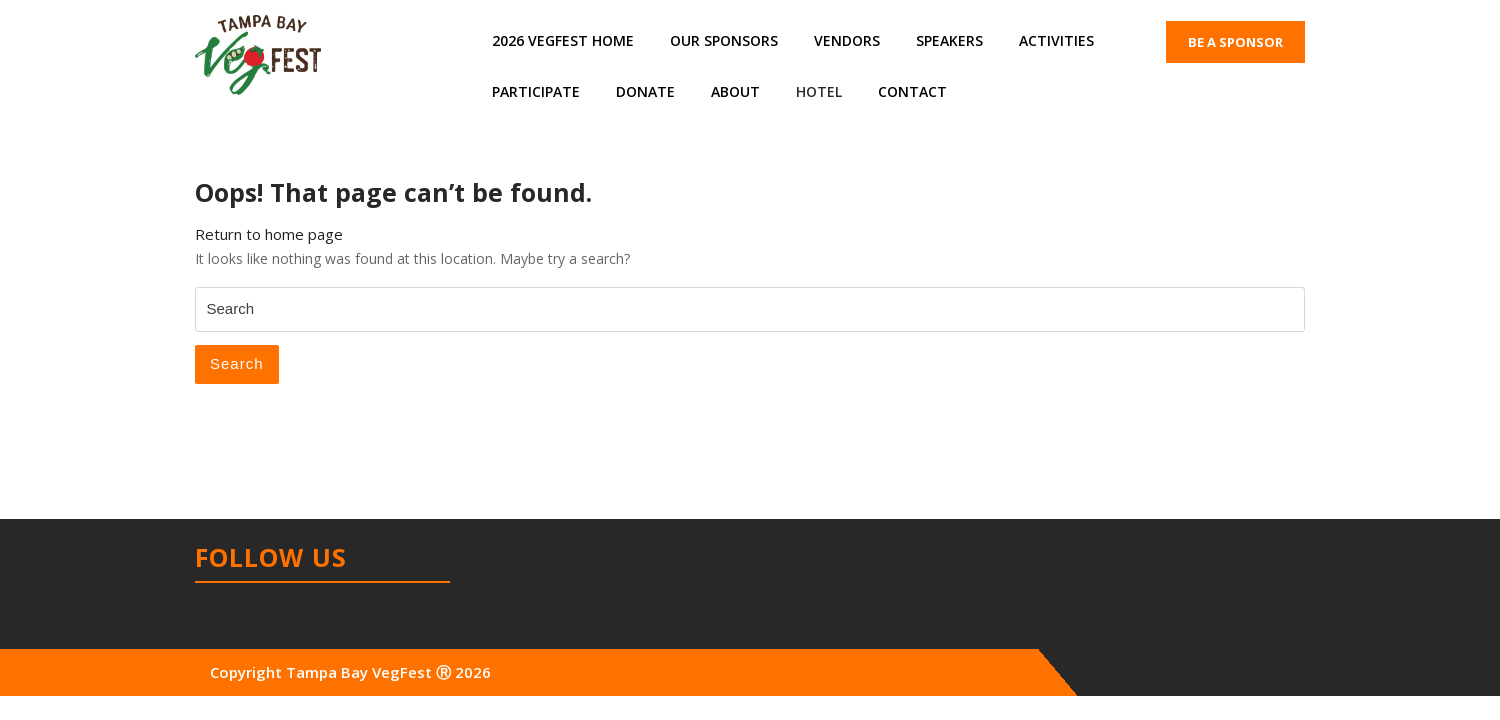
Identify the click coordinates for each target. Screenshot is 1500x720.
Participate (536, 91)
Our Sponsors (724, 40)
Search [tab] (237, 363)
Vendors (847, 40)
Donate (645, 91)
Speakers (949, 40)
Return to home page (269, 234)
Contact (912, 91)
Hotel (819, 91)
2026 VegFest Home (563, 40)
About (735, 91)
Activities (1056, 40)
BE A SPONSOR (1235, 42)
